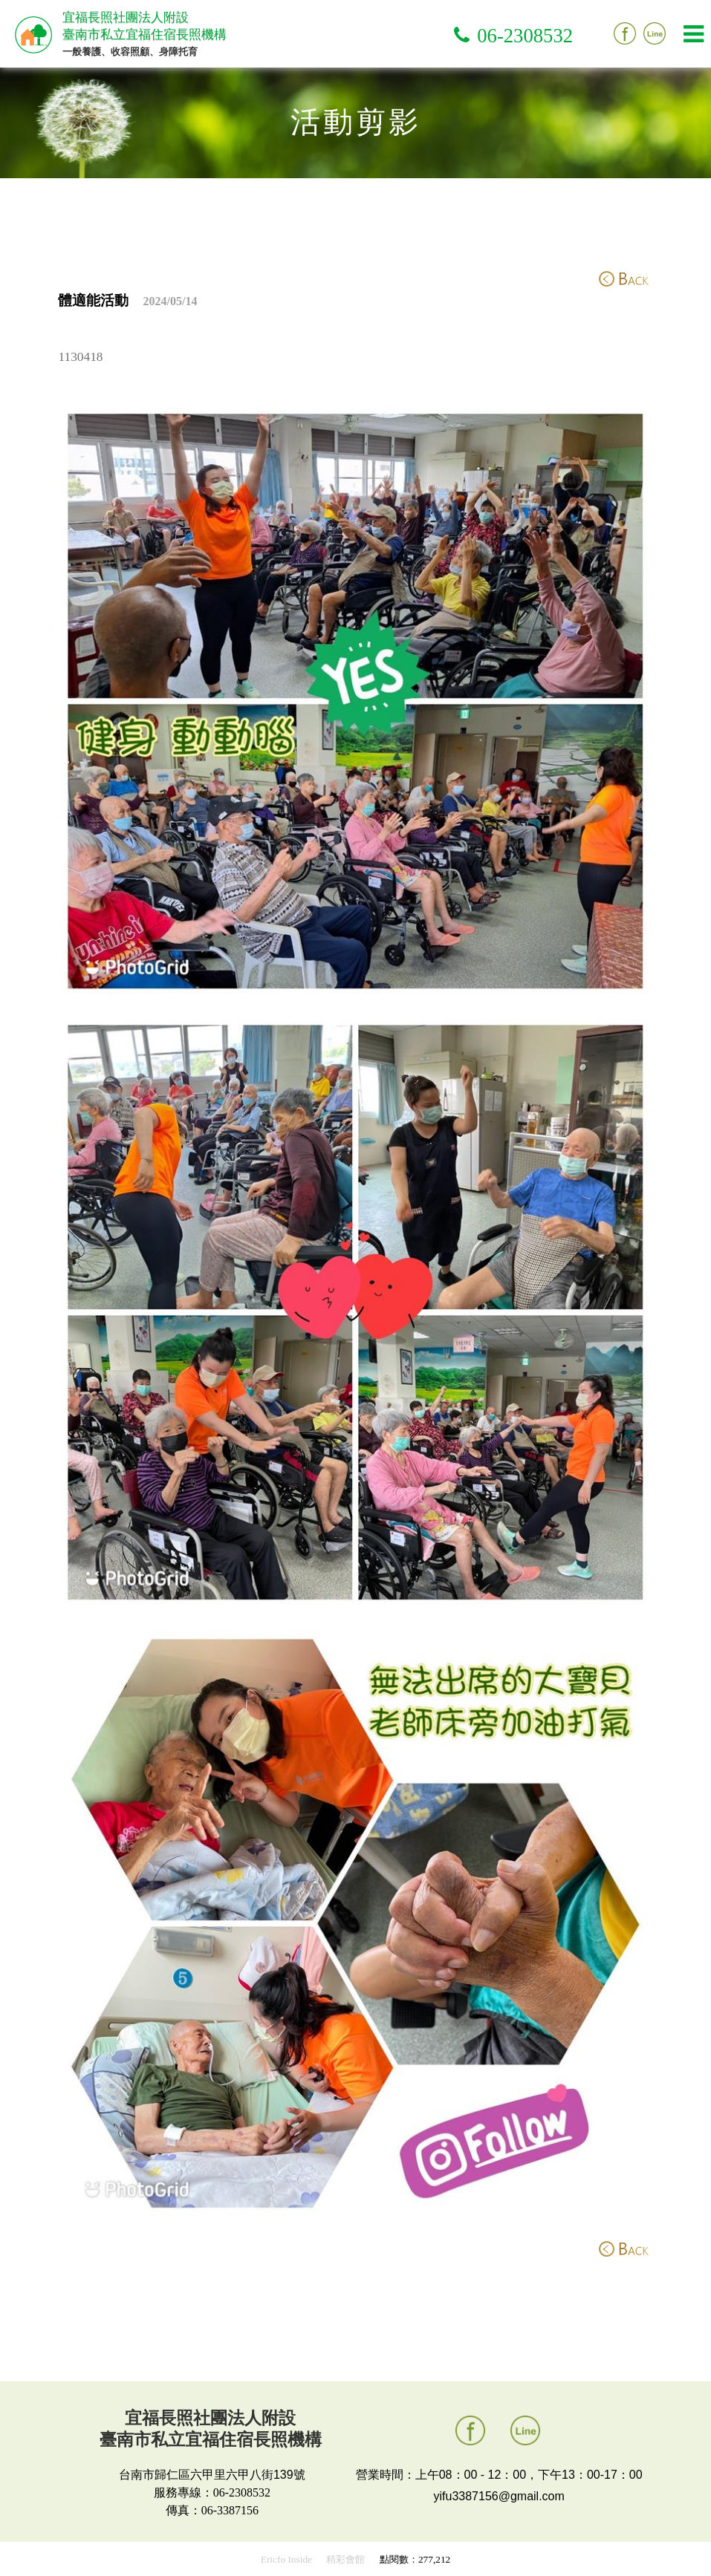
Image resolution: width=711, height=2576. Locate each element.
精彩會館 (345, 2559)
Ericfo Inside (286, 2559)
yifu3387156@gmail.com (499, 2496)
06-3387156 (230, 2510)
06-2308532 (525, 36)
